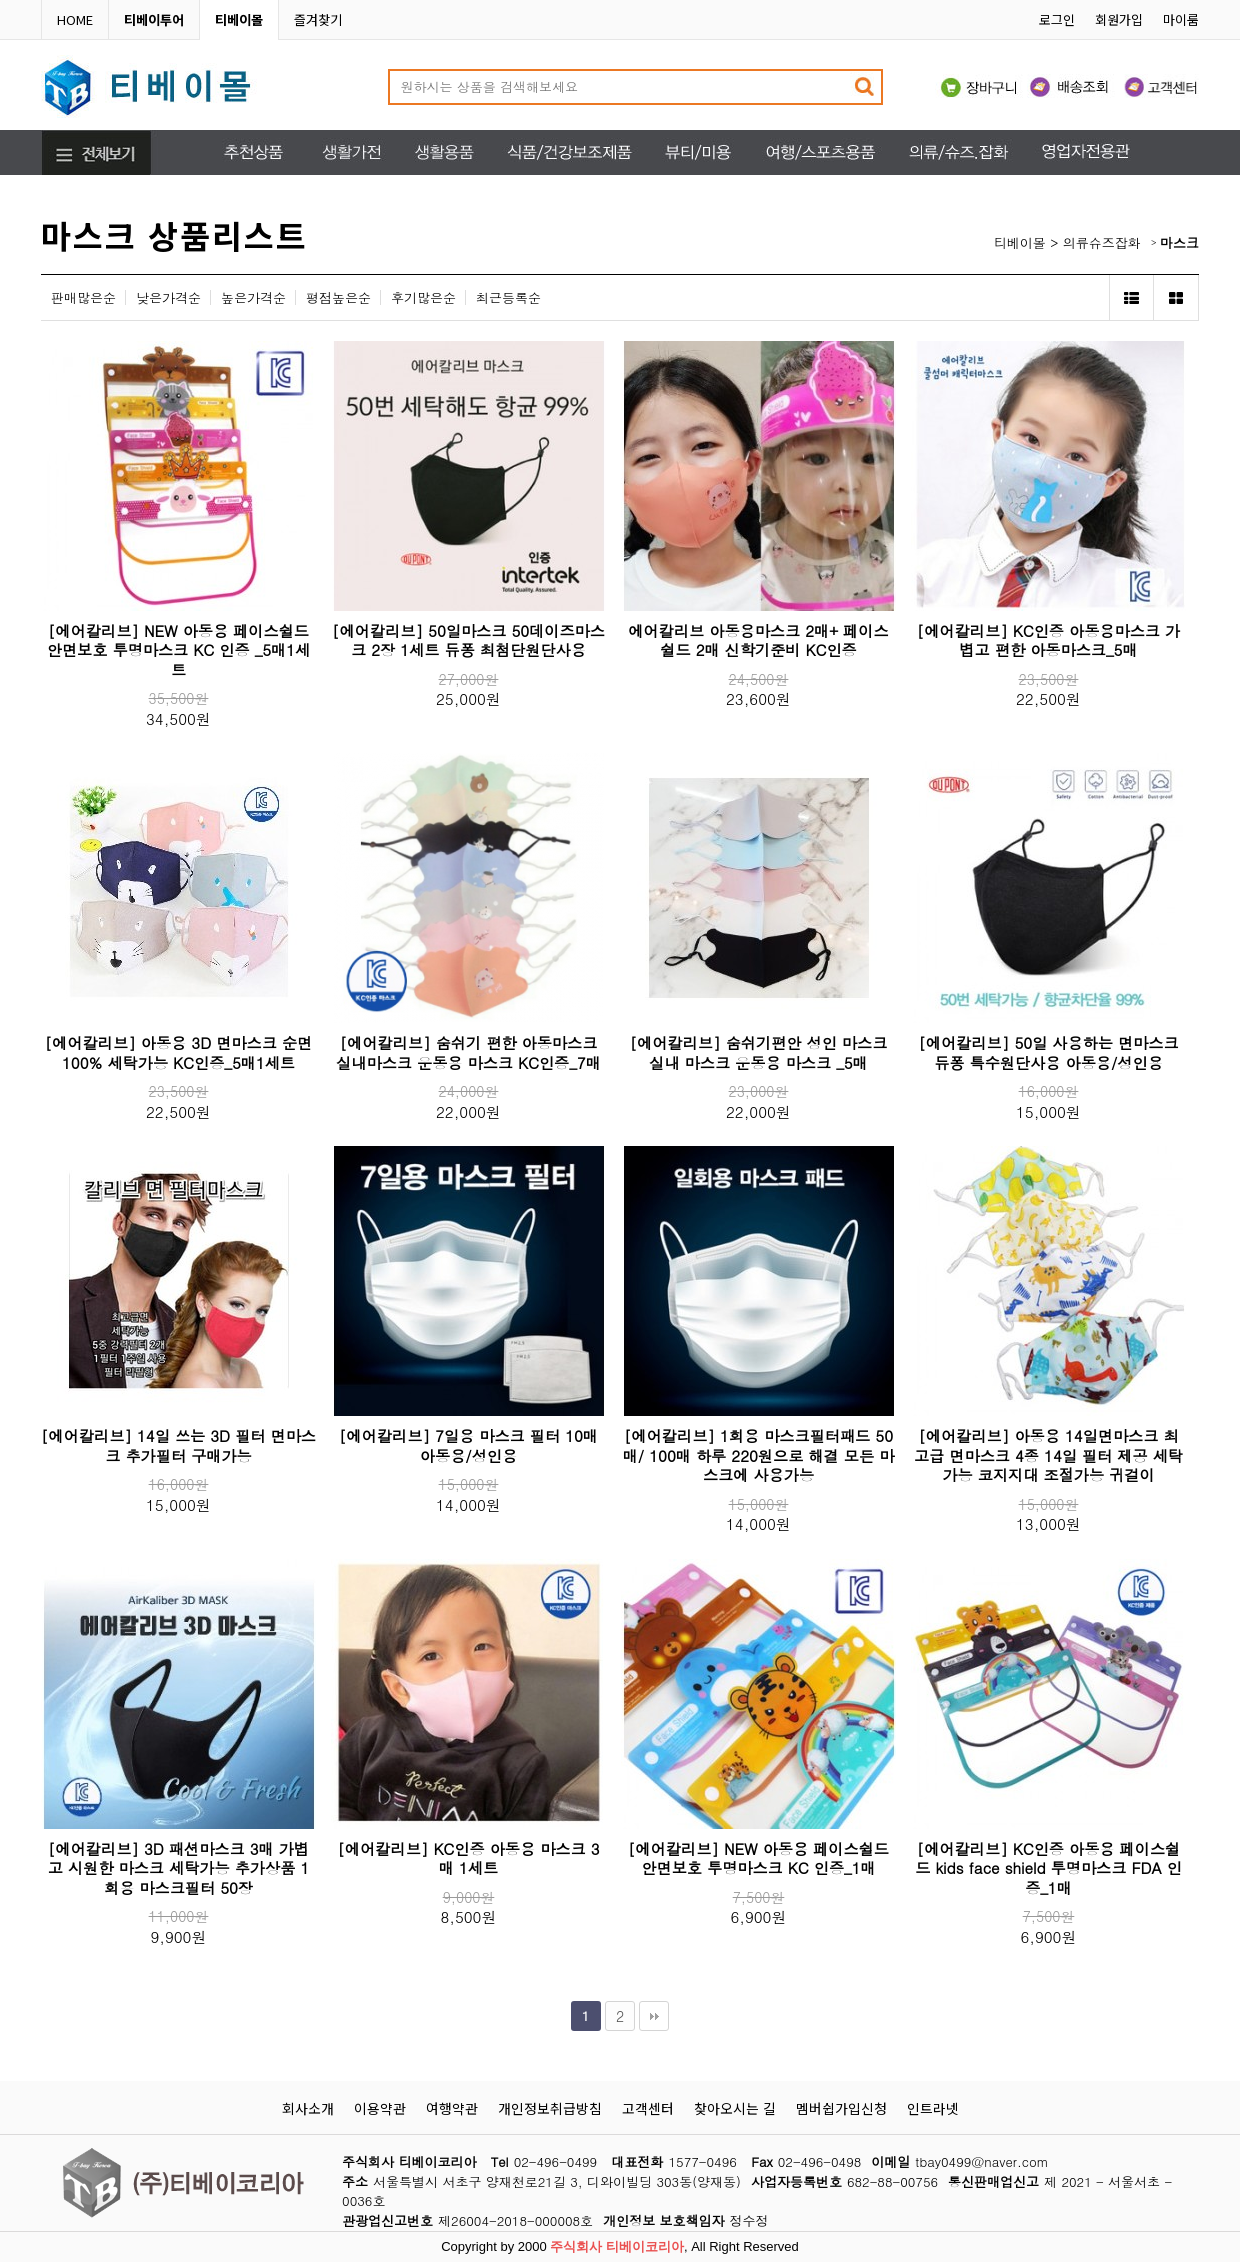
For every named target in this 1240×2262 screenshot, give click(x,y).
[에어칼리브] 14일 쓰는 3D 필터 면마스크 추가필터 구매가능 (178, 1445)
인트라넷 (933, 2108)
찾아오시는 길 (735, 2108)
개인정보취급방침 (550, 2108)
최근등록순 (508, 297)
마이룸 (1181, 19)
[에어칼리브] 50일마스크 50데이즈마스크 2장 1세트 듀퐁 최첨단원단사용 (468, 640)
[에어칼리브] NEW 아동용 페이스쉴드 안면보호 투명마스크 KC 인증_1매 (758, 1858)
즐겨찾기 (318, 19)
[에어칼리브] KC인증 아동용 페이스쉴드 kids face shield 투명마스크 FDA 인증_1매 (1048, 1868)
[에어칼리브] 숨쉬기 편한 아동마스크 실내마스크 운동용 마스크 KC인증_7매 (468, 1052)
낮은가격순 (168, 297)
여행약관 (452, 2108)
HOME (75, 19)
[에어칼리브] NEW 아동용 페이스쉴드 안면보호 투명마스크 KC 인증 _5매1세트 (178, 650)
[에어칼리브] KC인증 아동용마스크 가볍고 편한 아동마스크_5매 (1048, 640)
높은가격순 (253, 297)
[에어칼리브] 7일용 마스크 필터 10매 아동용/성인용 (468, 1445)
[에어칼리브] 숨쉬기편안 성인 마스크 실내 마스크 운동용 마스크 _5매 (759, 1052)
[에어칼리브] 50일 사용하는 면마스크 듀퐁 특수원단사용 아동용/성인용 (1048, 1052)
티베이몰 (1020, 242)
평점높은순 (338, 297)
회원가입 (1119, 19)
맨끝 (654, 2016)
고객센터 (648, 2108)
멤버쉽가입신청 (841, 2108)
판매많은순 (83, 297)
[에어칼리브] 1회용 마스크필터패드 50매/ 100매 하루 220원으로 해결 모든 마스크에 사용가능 (759, 1455)
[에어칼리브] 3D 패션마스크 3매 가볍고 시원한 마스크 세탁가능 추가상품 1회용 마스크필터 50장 (179, 1868)
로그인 (1057, 19)
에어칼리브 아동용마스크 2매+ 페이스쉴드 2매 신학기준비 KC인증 (758, 640)
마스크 (1179, 242)
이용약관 (380, 2108)
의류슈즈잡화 (1102, 242)
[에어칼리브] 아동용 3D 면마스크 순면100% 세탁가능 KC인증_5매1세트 (178, 1052)
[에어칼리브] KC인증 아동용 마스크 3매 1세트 (468, 1858)
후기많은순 (423, 297)
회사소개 (308, 2108)
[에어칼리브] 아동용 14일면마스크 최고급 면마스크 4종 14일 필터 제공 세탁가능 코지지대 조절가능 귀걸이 (1048, 1455)
